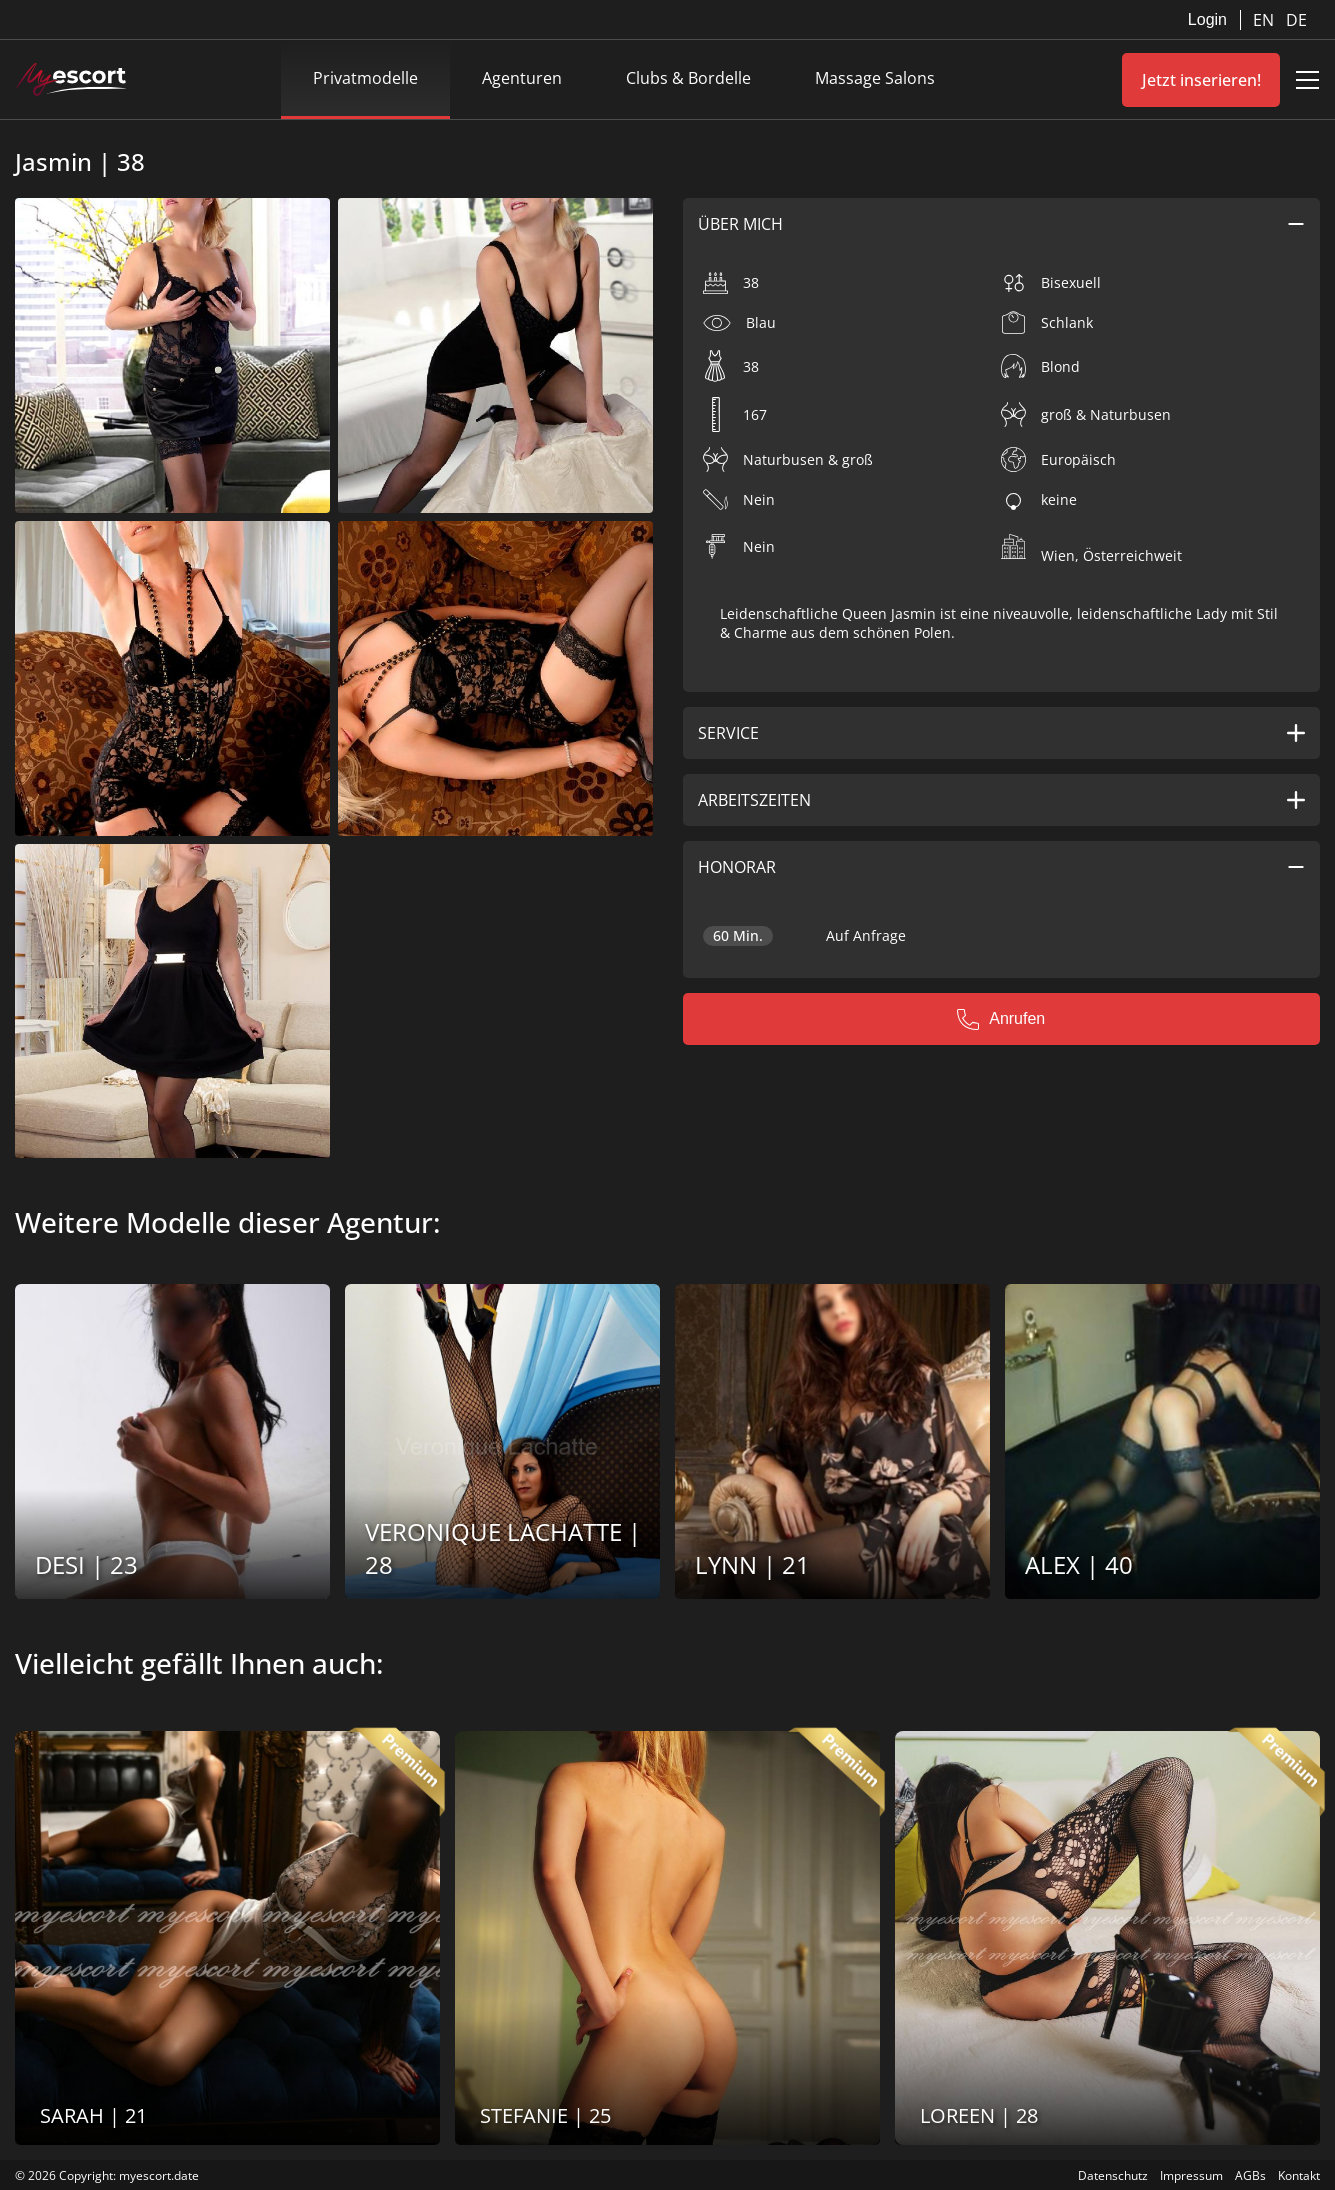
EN (1265, 20)
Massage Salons (875, 78)
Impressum (1191, 2175)
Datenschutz (1113, 2175)
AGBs (1250, 2175)
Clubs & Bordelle (688, 78)
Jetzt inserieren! (1201, 80)
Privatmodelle (365, 78)
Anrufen (1001, 1019)
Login (1207, 19)
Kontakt (1299, 2175)
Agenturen (522, 78)
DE (1296, 20)
